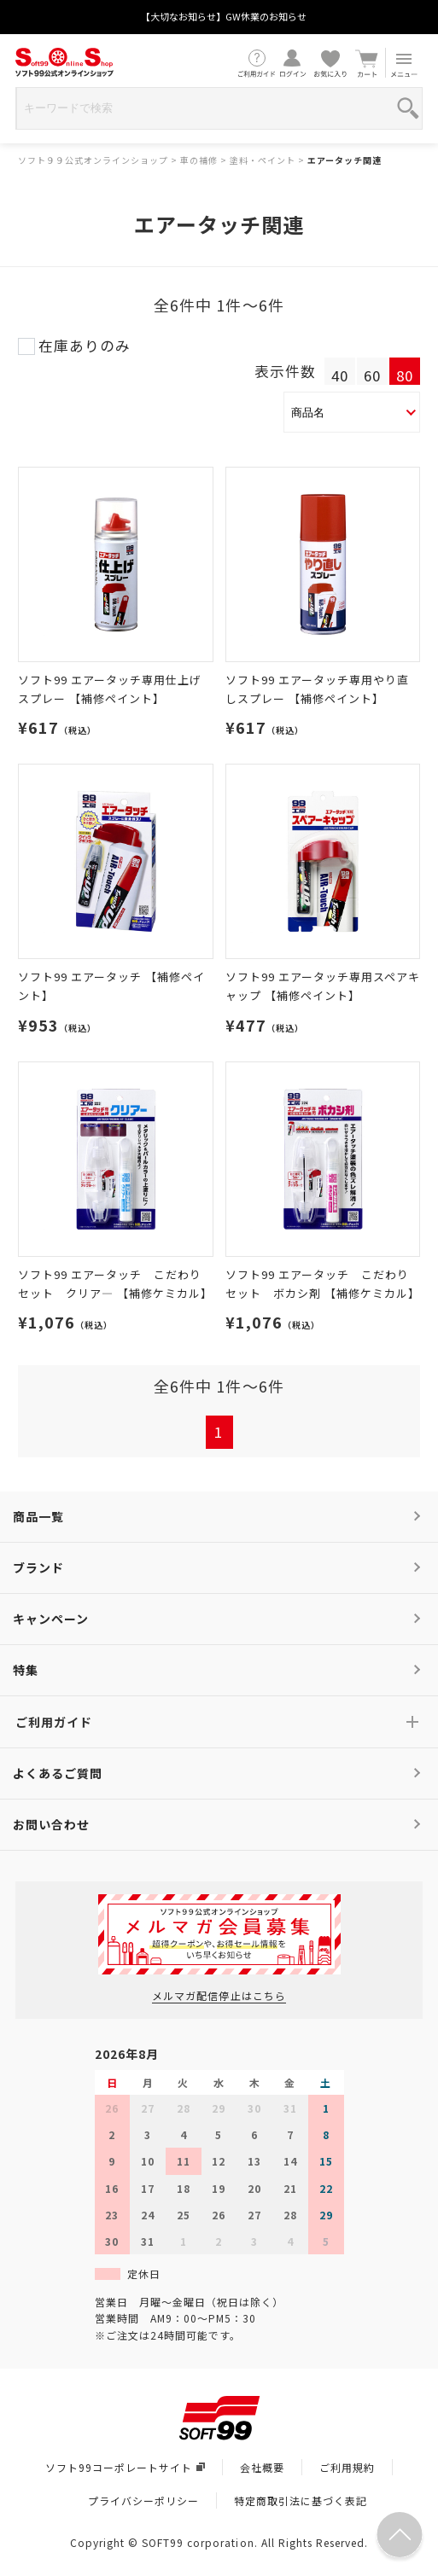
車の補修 (199, 160)
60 (372, 375)
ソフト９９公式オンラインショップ (93, 160)
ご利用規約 (347, 2467)
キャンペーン (51, 1618)
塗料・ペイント (262, 160)
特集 (25, 1669)
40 (339, 375)
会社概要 (262, 2467)
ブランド (38, 1567)
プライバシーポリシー (143, 2500)
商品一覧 (38, 1516)
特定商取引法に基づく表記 (300, 2500)
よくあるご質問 (57, 1773)
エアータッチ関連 (344, 160)
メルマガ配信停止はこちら (218, 1995)
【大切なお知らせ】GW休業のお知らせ (224, 16)
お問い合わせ (51, 1824)
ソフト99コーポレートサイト (124, 2467)
